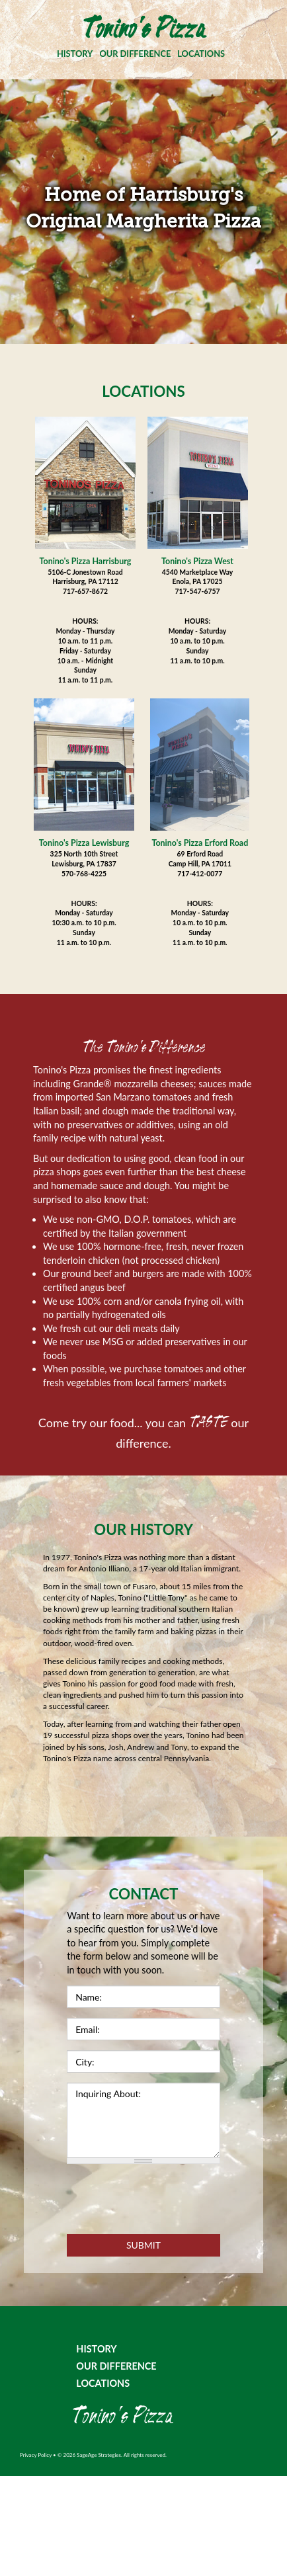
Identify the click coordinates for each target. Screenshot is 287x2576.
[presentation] (167, 2199)
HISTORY (75, 53)
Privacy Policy (36, 2455)
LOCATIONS (201, 53)
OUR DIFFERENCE (135, 53)
